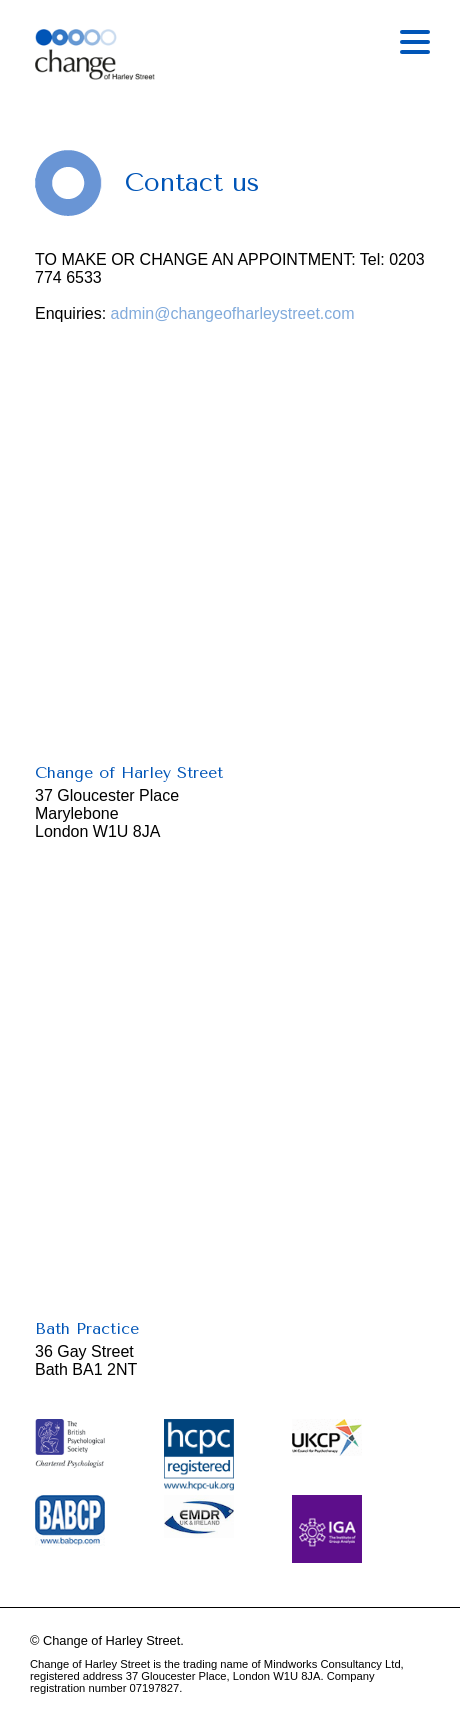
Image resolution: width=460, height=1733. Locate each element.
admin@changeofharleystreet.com (233, 313)
